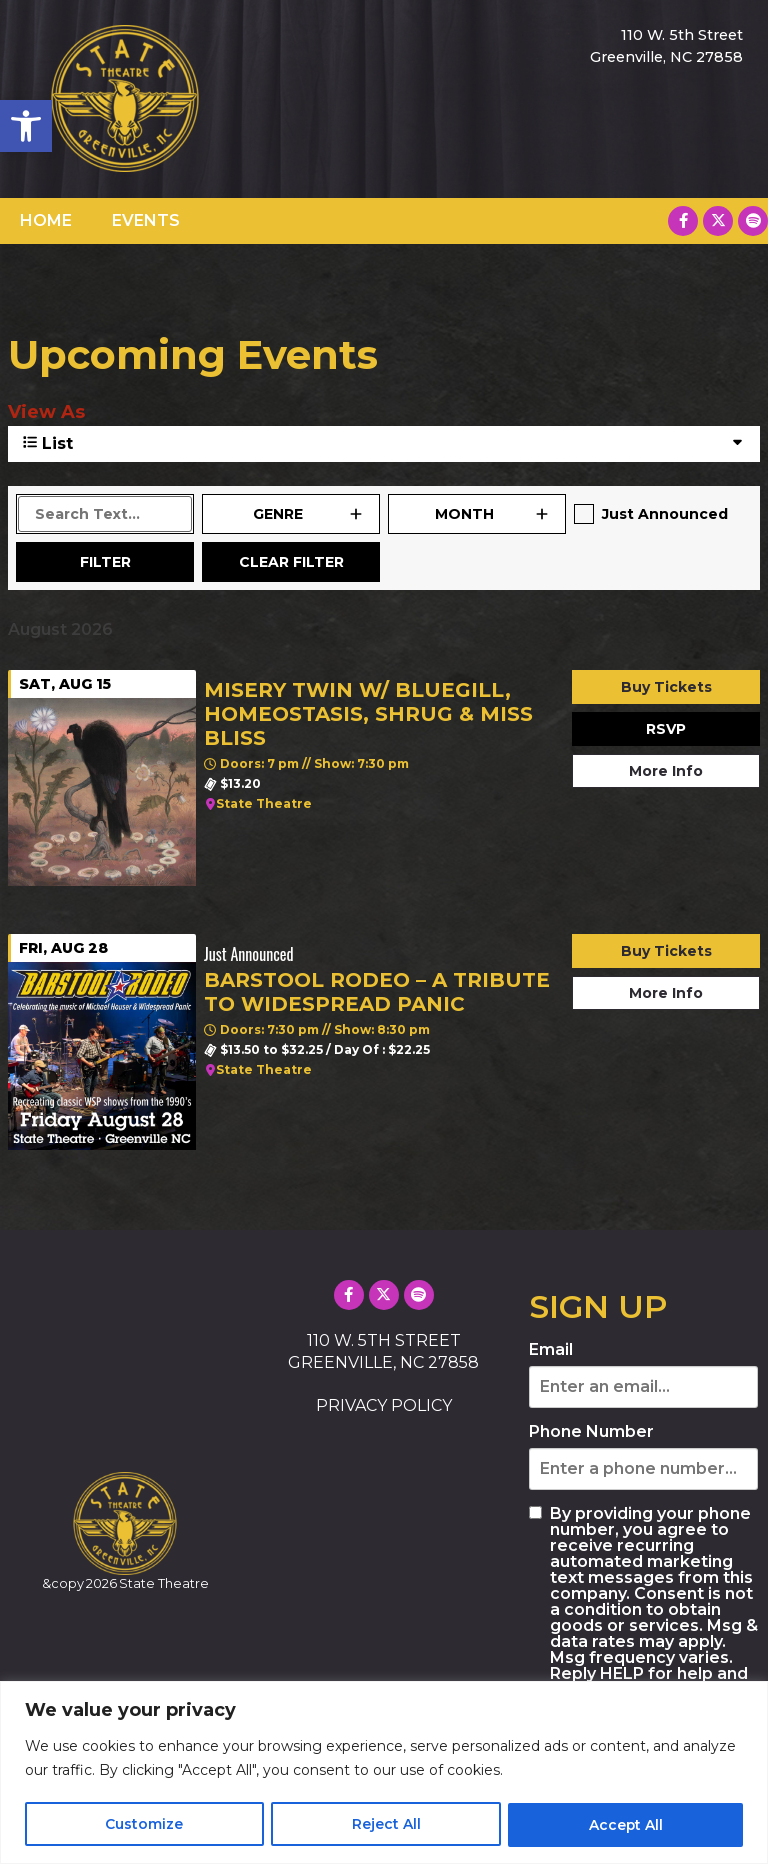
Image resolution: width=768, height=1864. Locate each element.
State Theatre (264, 804)
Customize (144, 1825)
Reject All (385, 1825)
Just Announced (665, 514)
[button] (26, 126)
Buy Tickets (666, 687)
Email (551, 1350)
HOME (46, 220)
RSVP (666, 729)
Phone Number (591, 1432)
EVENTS (146, 220)
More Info (666, 771)
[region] (384, 1772)
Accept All (625, 1825)
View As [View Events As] (46, 412)
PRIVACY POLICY (384, 1405)
